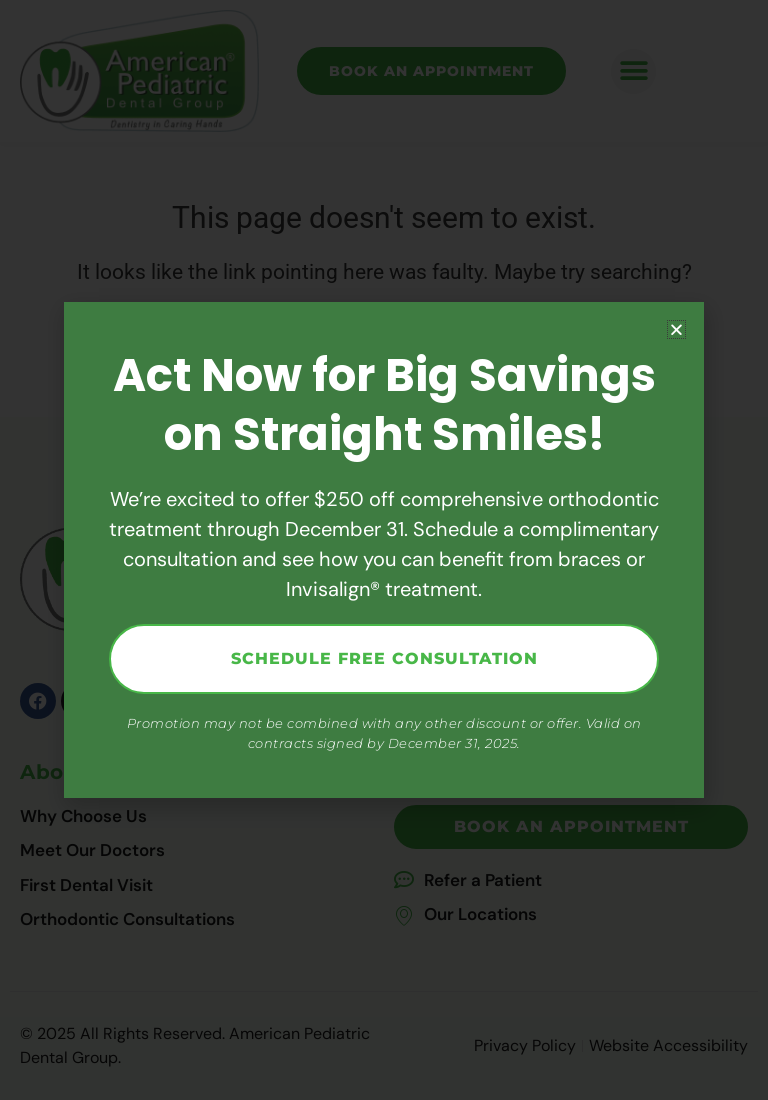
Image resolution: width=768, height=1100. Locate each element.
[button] (676, 329)
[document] (384, 550)
